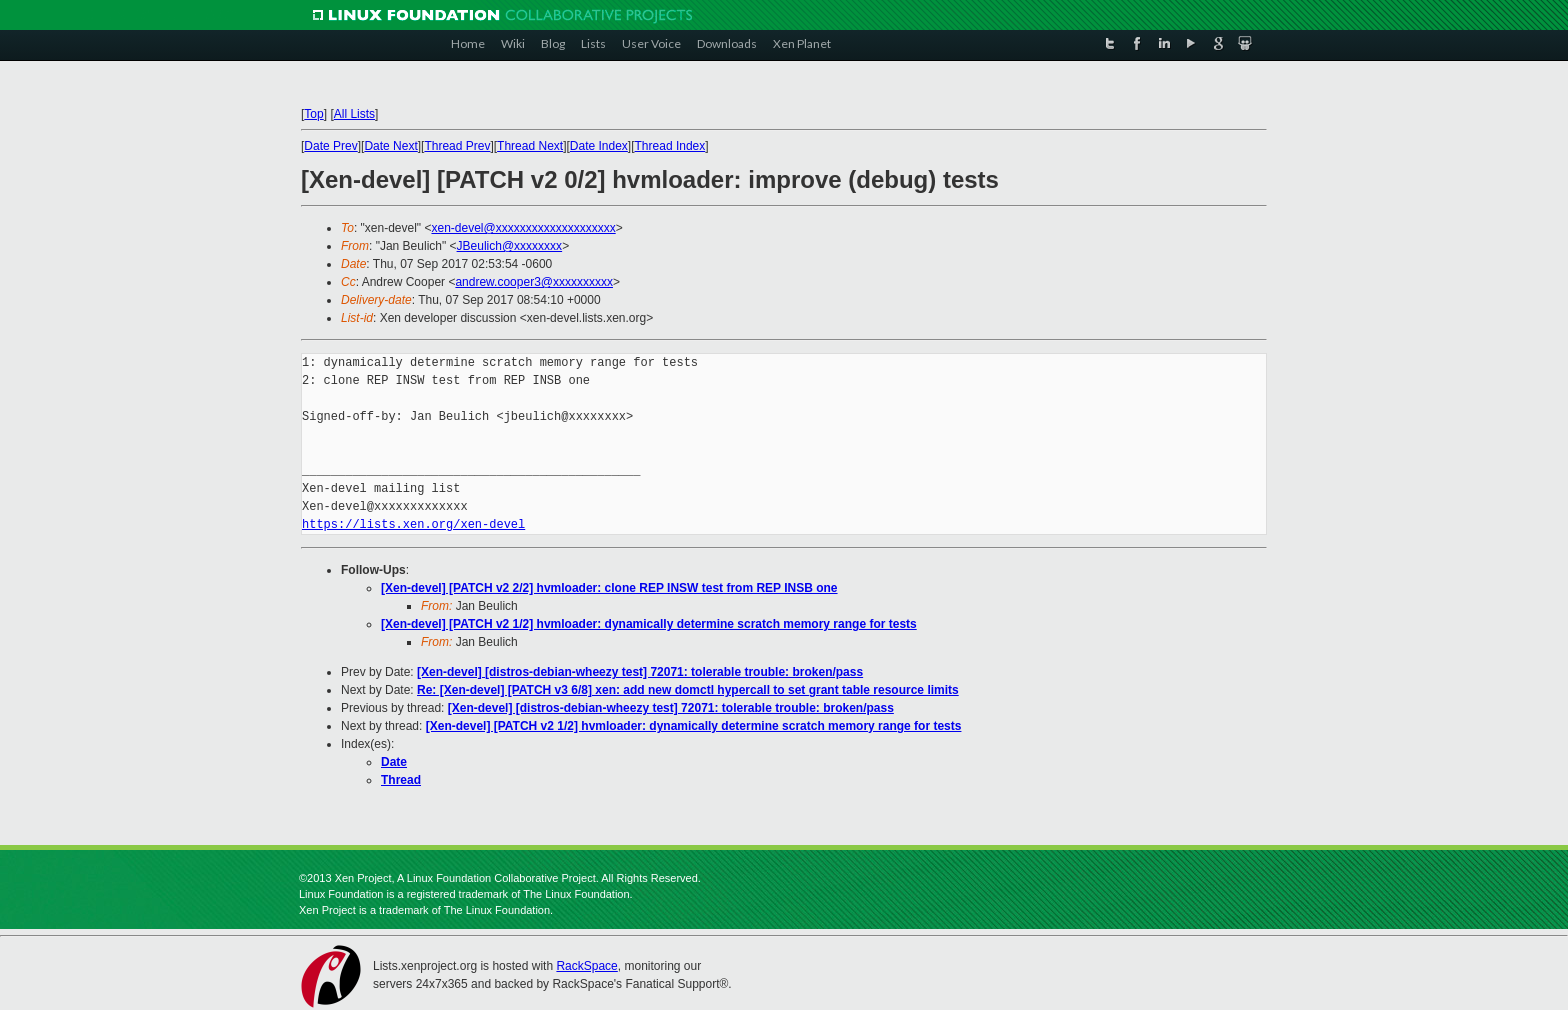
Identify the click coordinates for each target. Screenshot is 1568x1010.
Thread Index (670, 146)
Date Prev (330, 146)
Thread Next (530, 146)
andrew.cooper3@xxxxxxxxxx (534, 282)
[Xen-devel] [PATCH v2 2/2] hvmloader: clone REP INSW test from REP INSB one (609, 588)
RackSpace (586, 966)
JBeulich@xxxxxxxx (510, 246)
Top (313, 114)
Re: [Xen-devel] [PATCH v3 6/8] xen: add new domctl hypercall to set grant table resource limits (688, 690)
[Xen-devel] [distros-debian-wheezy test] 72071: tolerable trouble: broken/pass (640, 672)
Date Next (390, 146)
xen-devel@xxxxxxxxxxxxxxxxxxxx (523, 228)
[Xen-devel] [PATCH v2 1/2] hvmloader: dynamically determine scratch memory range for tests (649, 624)
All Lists (354, 114)
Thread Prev (457, 146)
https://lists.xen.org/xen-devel (413, 524)
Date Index (599, 146)
